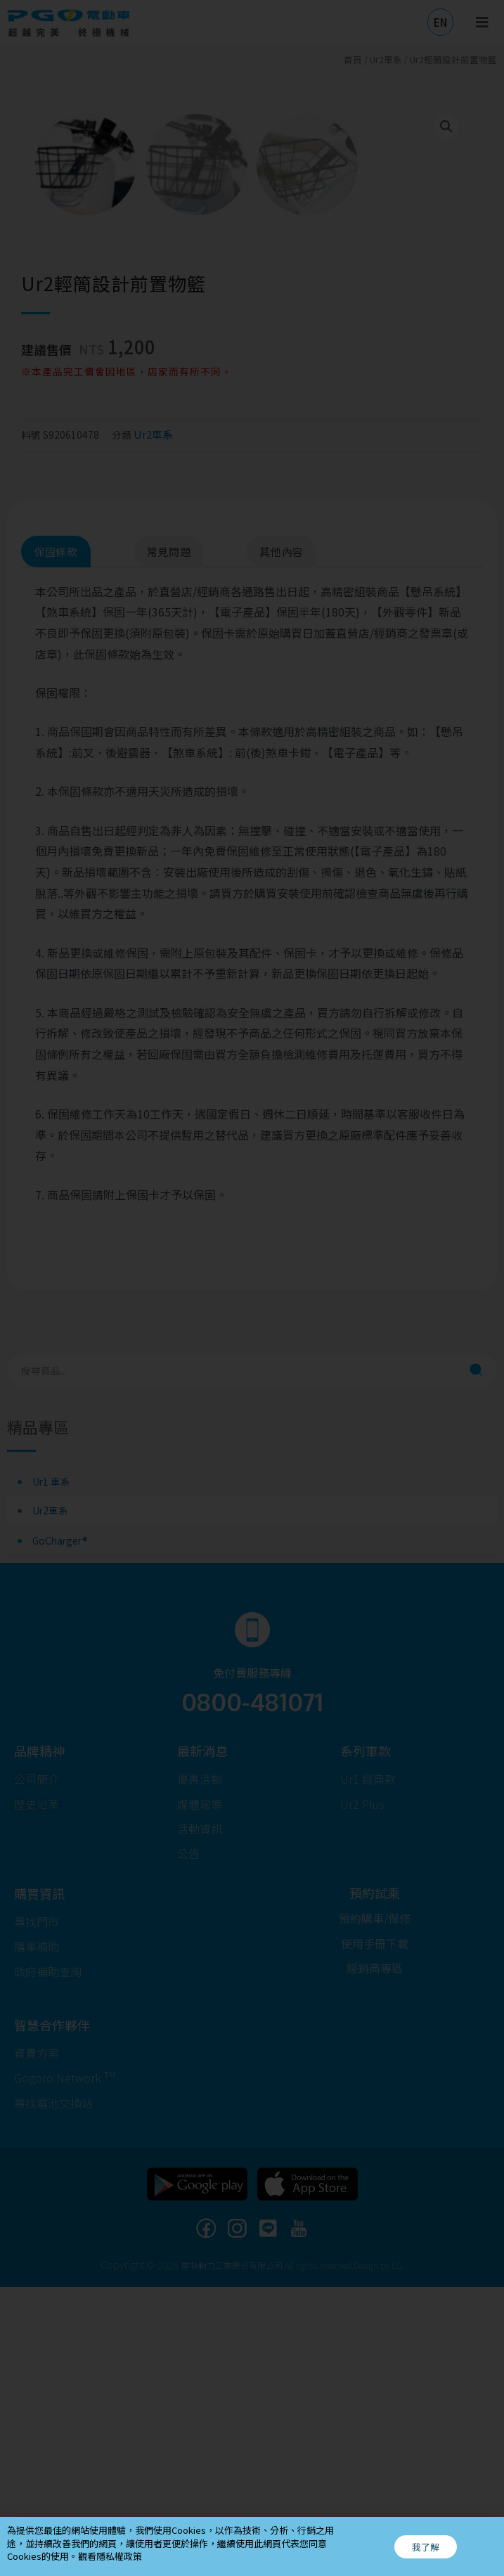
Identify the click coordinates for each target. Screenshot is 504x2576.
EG (397, 2554)
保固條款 (56, 840)
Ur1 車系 (51, 1770)
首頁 (353, 59)
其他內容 (281, 840)
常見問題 (169, 840)
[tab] (76, 840)
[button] (440, 22)
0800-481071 (252, 1990)
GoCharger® (60, 1829)
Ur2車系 (50, 1800)
